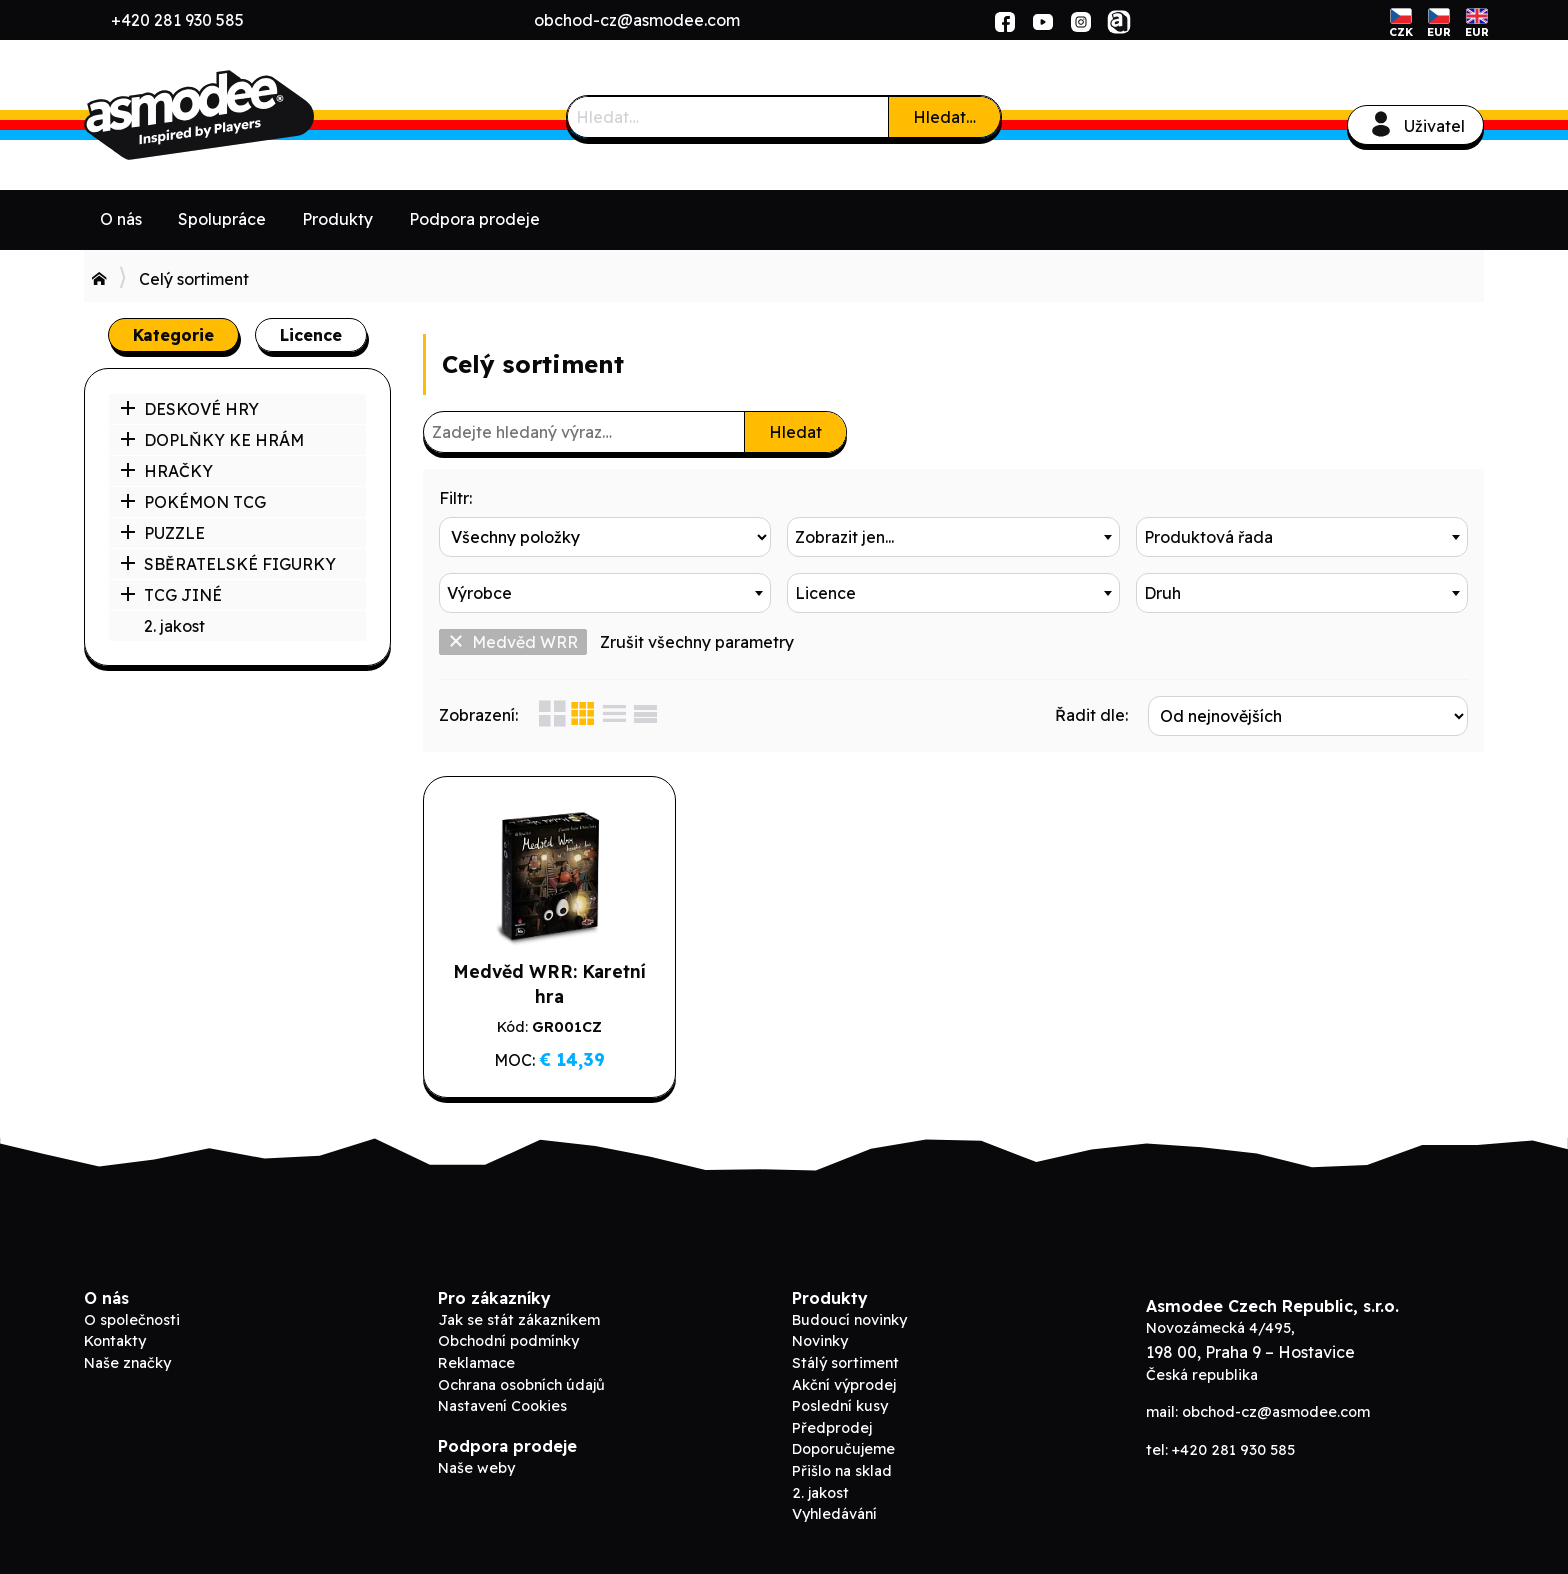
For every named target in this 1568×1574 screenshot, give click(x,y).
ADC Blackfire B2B (234, 115)
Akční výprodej (844, 1385)
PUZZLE (162, 533)
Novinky (820, 1341)
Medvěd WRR (513, 642)
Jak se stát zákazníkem (519, 1320)
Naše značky (127, 1363)
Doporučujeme (843, 1449)
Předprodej (832, 1428)
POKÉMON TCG (193, 502)
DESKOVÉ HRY (189, 409)
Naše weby (476, 1468)
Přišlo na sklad (842, 1471)
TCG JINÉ (171, 595)
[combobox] (953, 537)
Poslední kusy (840, 1406)
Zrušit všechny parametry (697, 642)
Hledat (795, 432)
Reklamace (476, 1363)
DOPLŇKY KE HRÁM (212, 440)
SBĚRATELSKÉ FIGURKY (228, 564)
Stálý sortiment (845, 1363)
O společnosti (132, 1320)
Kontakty (115, 1341)
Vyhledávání (834, 1514)
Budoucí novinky (849, 1320)
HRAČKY (166, 471)
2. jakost (174, 626)
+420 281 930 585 (177, 20)
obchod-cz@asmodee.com (637, 20)
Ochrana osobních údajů (521, 1385)
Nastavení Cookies (502, 1406)
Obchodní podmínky (508, 1341)
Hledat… (944, 117)
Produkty (337, 219)
